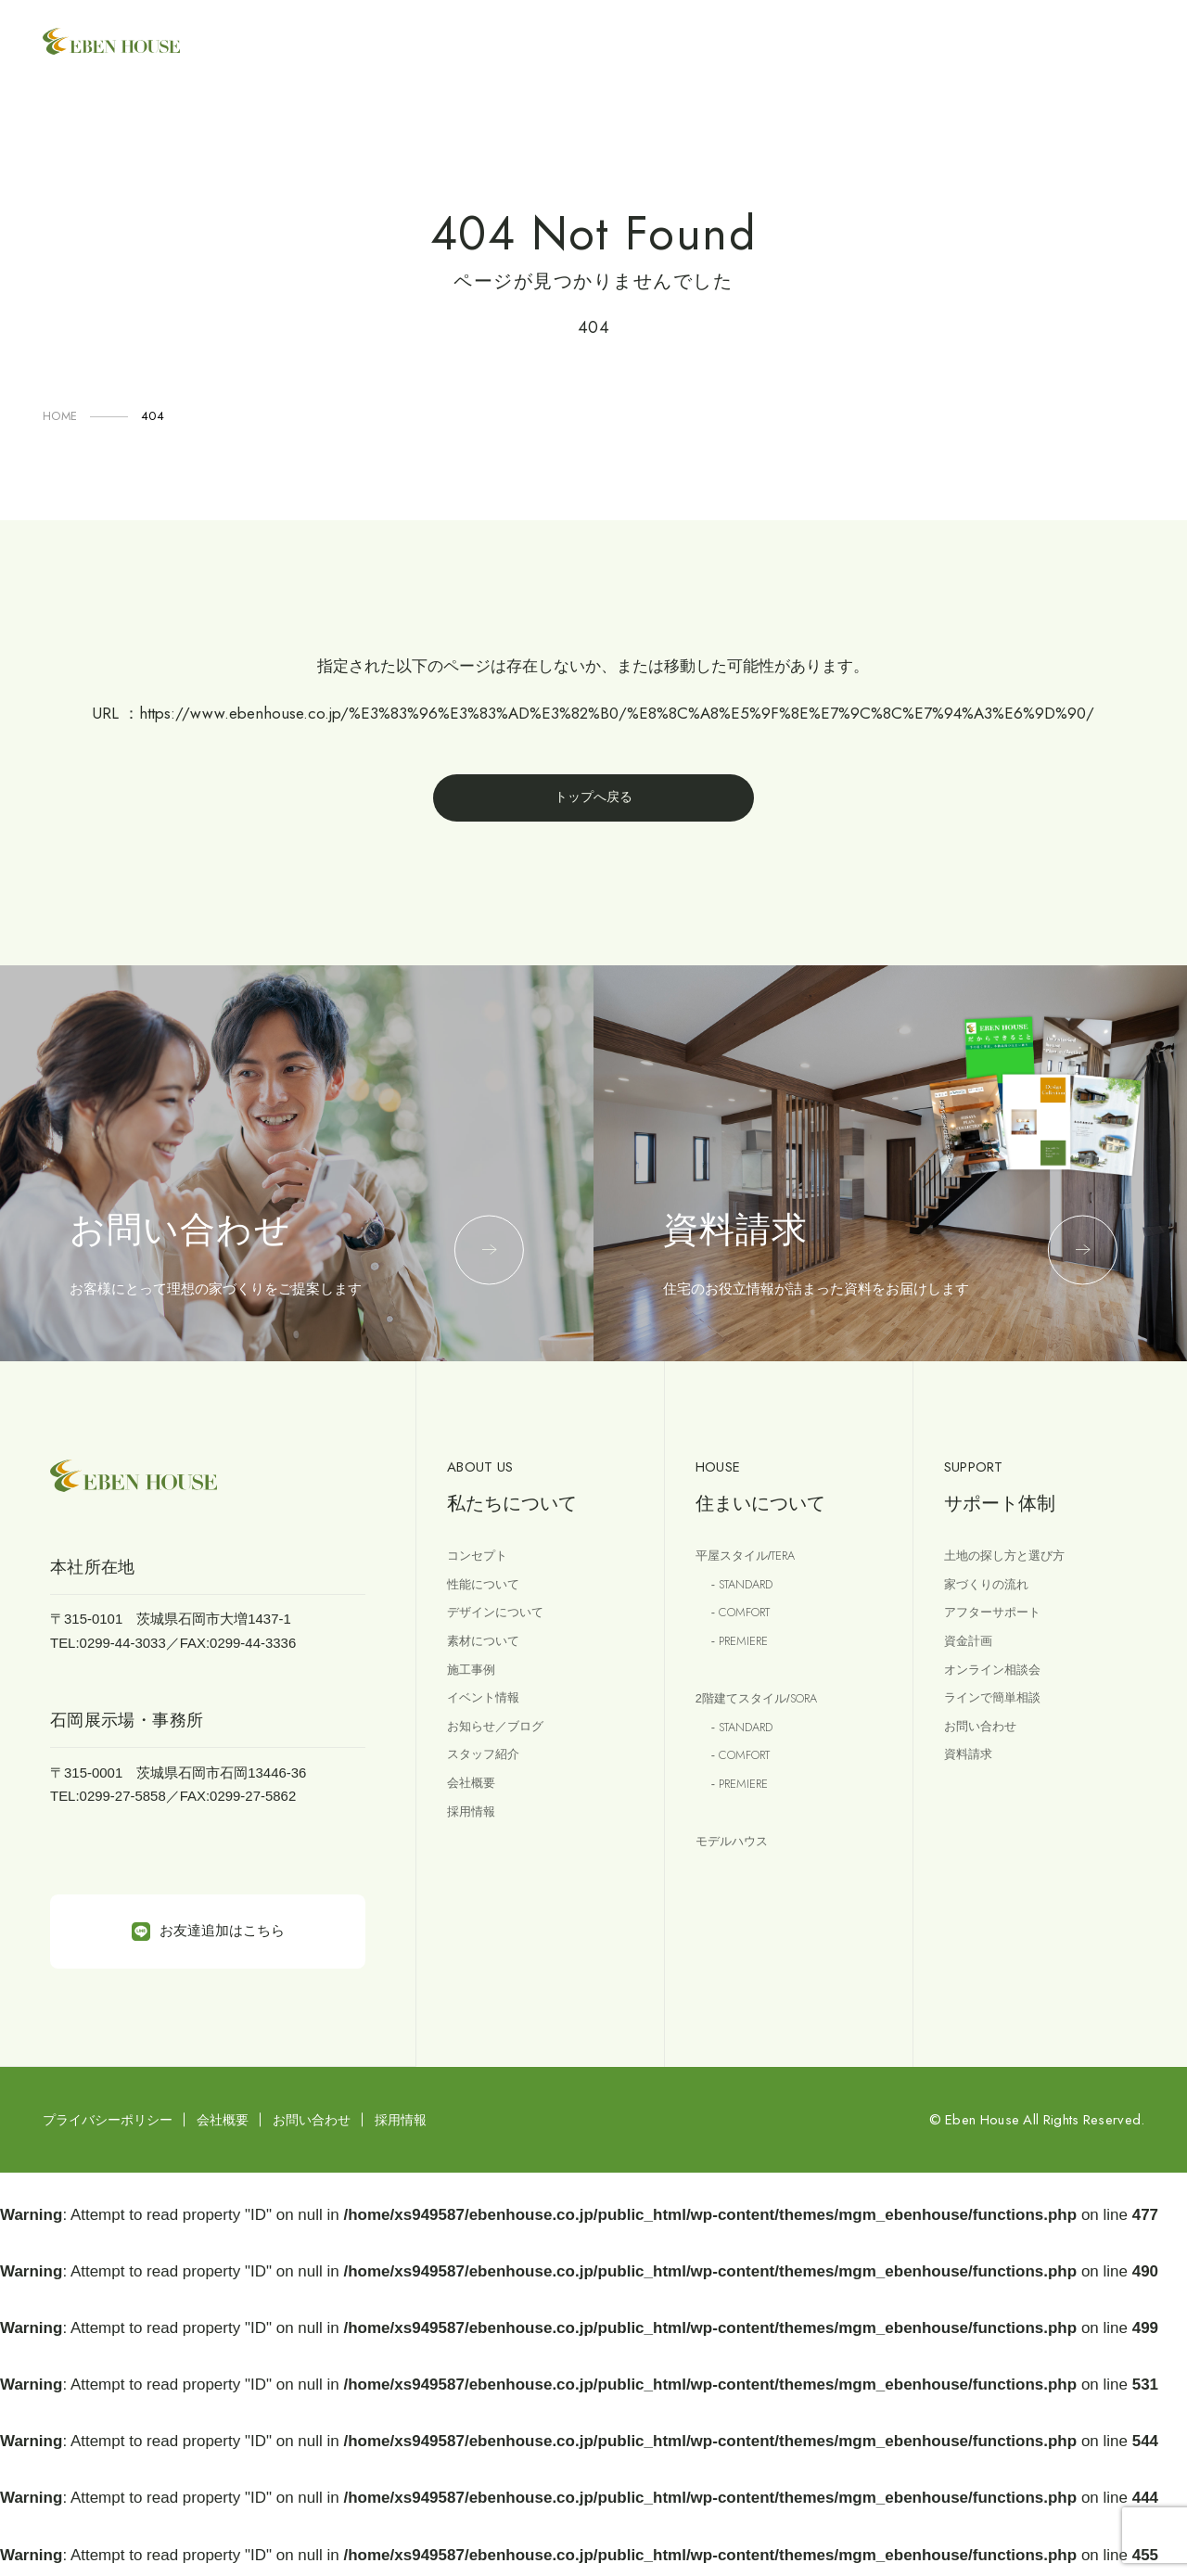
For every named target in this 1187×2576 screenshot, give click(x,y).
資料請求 (972, 1785)
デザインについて (502, 1626)
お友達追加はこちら (208, 1937)
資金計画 (972, 1658)
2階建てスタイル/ (768, 1720)
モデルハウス (737, 1876)
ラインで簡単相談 (999, 1722)
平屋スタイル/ (754, 1563)
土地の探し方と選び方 (1013, 1563)
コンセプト (482, 1563)
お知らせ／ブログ (502, 1754)
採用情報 (475, 1849)
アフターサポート (999, 1626)
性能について (488, 1594)
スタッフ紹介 (488, 1785)
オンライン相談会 (999, 1690)
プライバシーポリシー (107, 2125)
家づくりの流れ (992, 1594)
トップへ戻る (593, 801)
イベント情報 (488, 1722)
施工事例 (475, 1690)
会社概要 (475, 1818)
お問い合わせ (985, 1754)
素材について (488, 1658)
